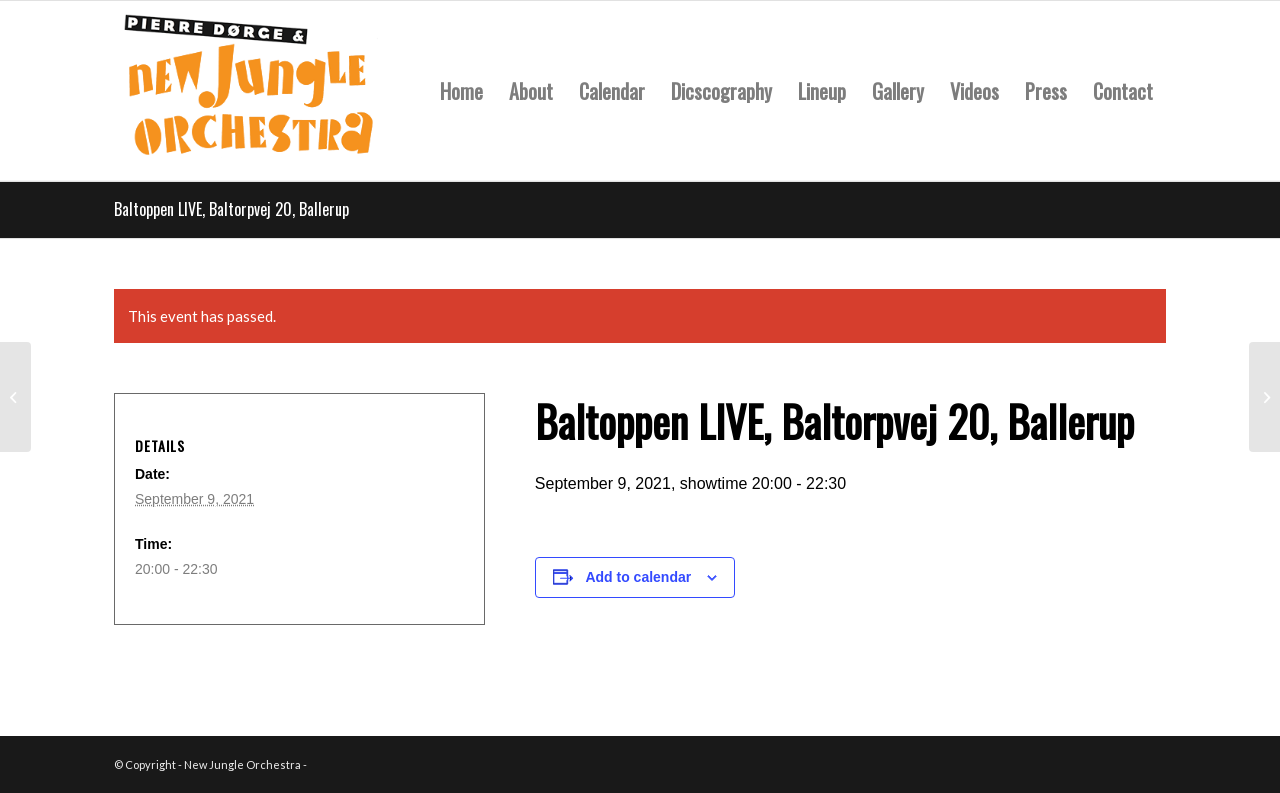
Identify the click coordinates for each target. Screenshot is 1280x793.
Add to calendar (638, 577)
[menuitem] (461, 91)
